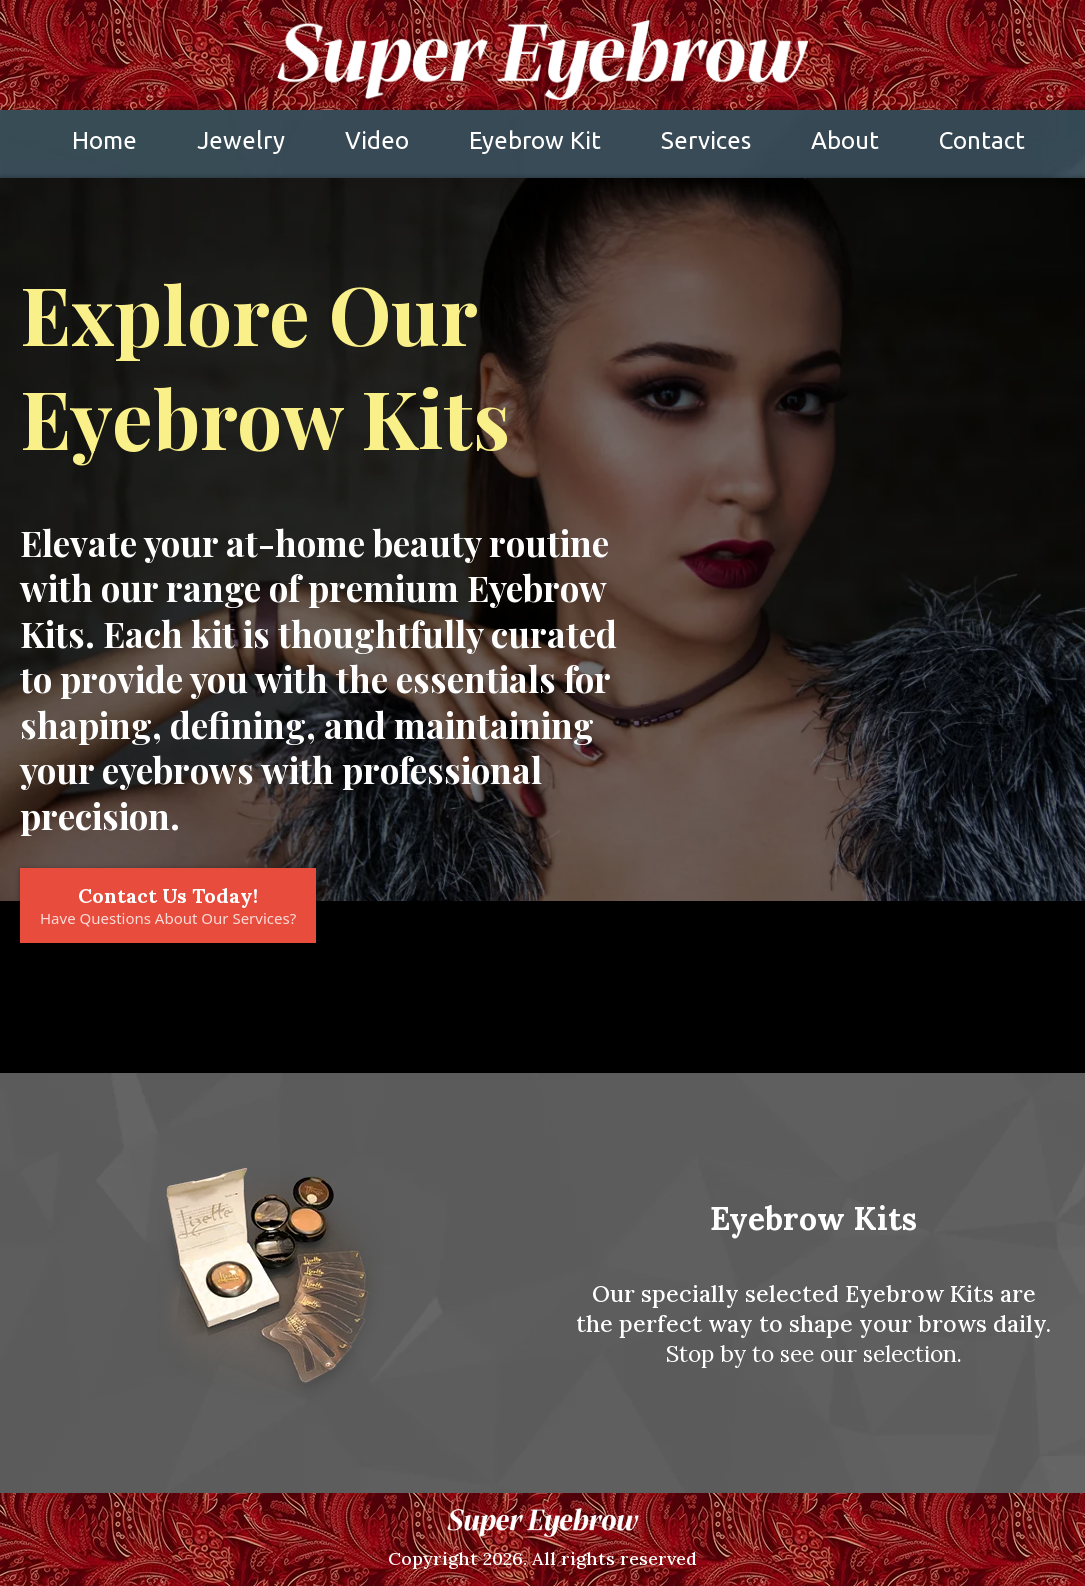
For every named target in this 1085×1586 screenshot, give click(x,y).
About (845, 140)
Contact (982, 140)
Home (104, 140)
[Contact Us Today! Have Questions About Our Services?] (168, 905)
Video (377, 140)
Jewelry (241, 140)
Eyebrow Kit (535, 140)
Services (706, 140)
